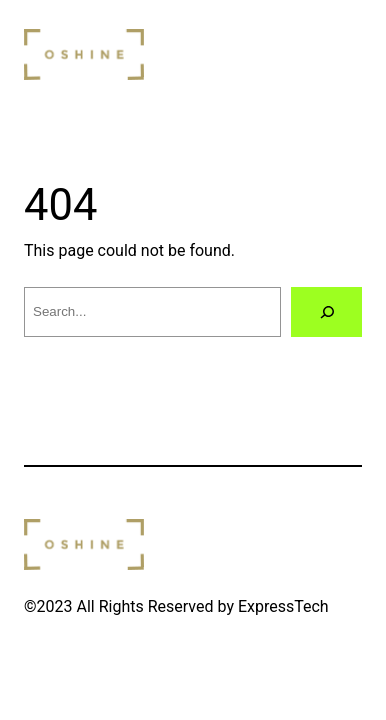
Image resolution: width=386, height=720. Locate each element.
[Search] (326, 311)
